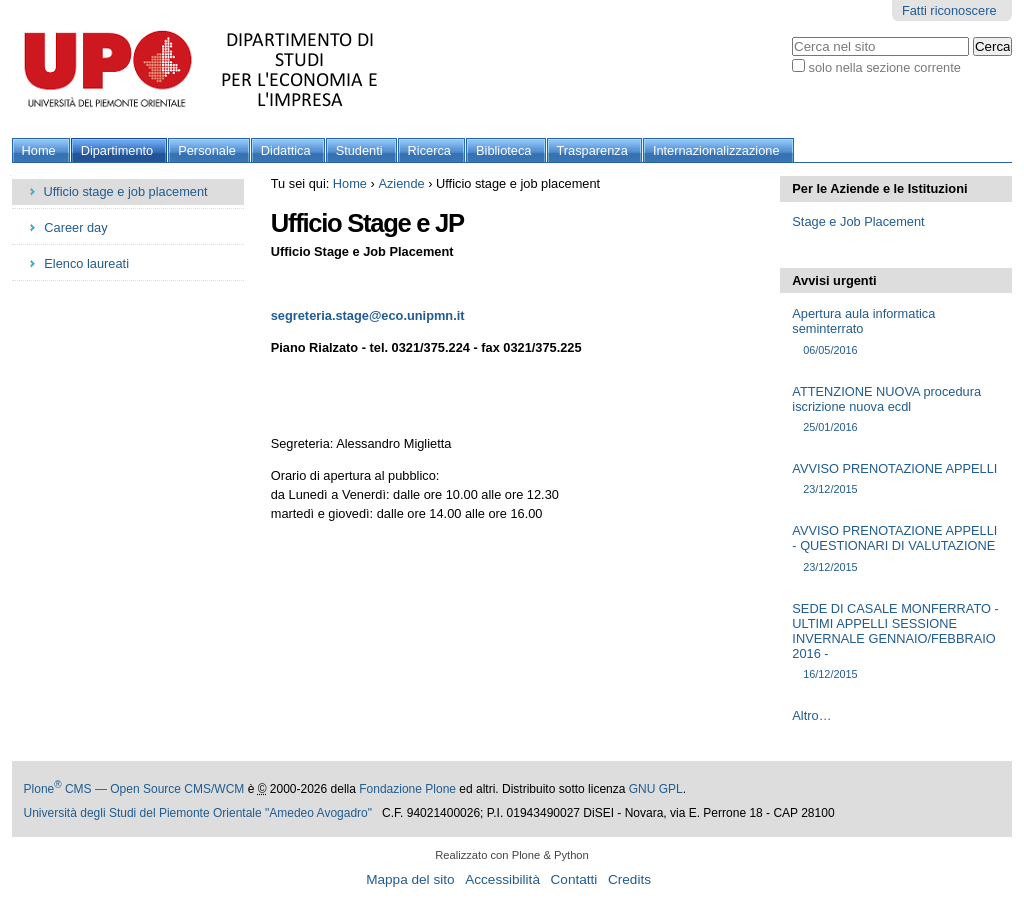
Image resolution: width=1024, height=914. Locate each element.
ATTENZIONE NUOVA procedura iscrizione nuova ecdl (895, 410)
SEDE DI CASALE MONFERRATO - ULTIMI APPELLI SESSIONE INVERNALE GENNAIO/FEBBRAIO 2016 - (895, 642)
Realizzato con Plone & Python (512, 855)
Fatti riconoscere (949, 10)
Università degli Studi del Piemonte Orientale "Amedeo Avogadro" (198, 813)
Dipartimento (117, 150)
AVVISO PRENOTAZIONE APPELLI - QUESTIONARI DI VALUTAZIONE (895, 549)
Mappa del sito (410, 879)
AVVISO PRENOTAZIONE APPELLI (895, 479)
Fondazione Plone (407, 789)
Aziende (401, 183)
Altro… (811, 715)
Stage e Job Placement (858, 221)
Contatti (574, 879)
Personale (207, 150)
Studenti (359, 150)
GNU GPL (656, 789)
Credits (629, 879)
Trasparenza (592, 150)
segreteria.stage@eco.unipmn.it (368, 315)
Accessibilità (502, 879)
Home (39, 150)
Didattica (286, 150)
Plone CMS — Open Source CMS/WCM (134, 789)
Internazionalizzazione (716, 150)
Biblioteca (504, 150)
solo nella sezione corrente (885, 67)
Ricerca (429, 150)
